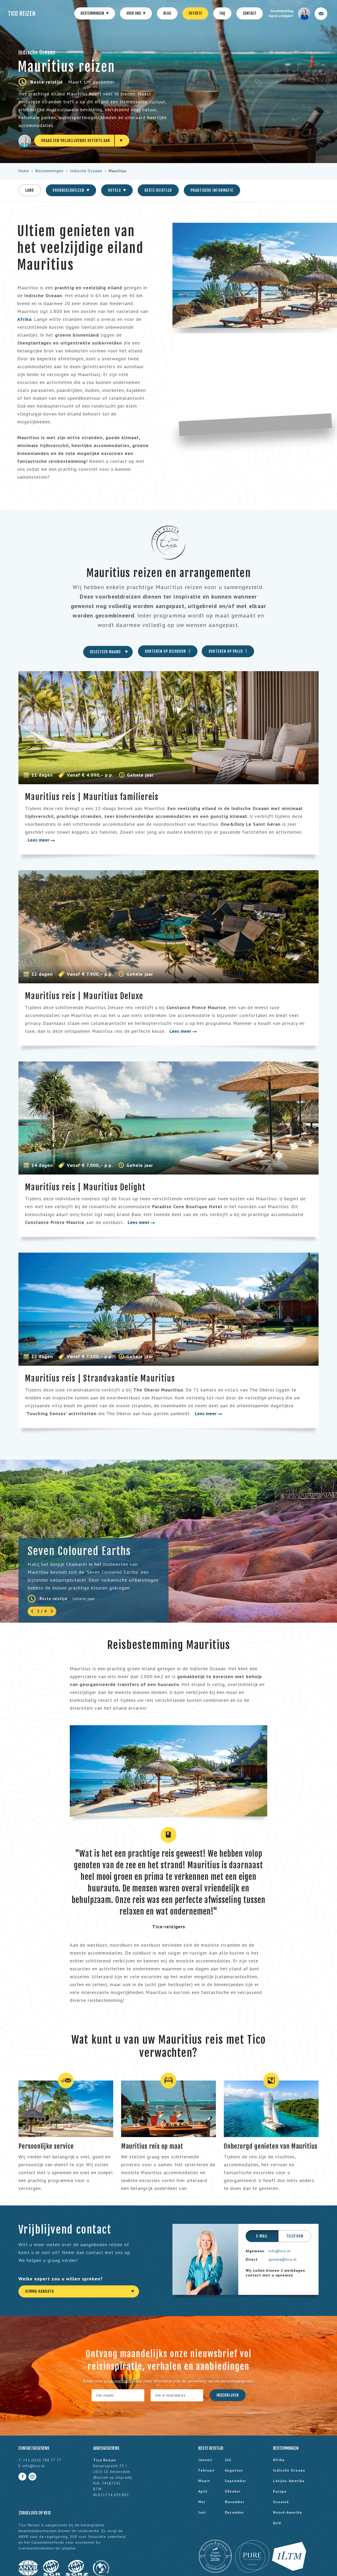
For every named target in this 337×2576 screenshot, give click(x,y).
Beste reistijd (158, 190)
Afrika (279, 2459)
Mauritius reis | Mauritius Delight (85, 1187)
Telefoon (294, 2236)
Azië (277, 2523)
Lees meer (41, 840)
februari (206, 2470)
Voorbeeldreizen (71, 190)
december (234, 2512)
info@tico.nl (280, 2251)
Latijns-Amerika (288, 2480)
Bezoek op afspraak (113, 2477)
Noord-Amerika (287, 2512)
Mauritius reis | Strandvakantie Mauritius (100, 1378)
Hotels (117, 190)
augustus (234, 2470)
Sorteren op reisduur (168, 651)
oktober (233, 2491)
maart (204, 2480)
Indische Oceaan (86, 170)
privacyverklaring (118, 2380)
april (202, 2491)
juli (228, 2459)
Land (29, 190)
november (234, 2501)
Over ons (136, 13)
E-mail (262, 2236)
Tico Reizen (22, 13)
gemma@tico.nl (283, 2259)
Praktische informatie (212, 190)
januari (205, 2459)
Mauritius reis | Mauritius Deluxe (84, 996)
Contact (249, 13)
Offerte (195, 13)
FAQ (222, 13)
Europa (279, 2491)
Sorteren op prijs (228, 651)
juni (202, 2512)
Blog (167, 13)
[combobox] (108, 652)
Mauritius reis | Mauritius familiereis (91, 797)
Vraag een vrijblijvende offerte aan (75, 140)
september (235, 2480)
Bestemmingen (95, 13)
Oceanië (281, 2501)
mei (201, 2501)
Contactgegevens (33, 2448)
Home (23, 170)
